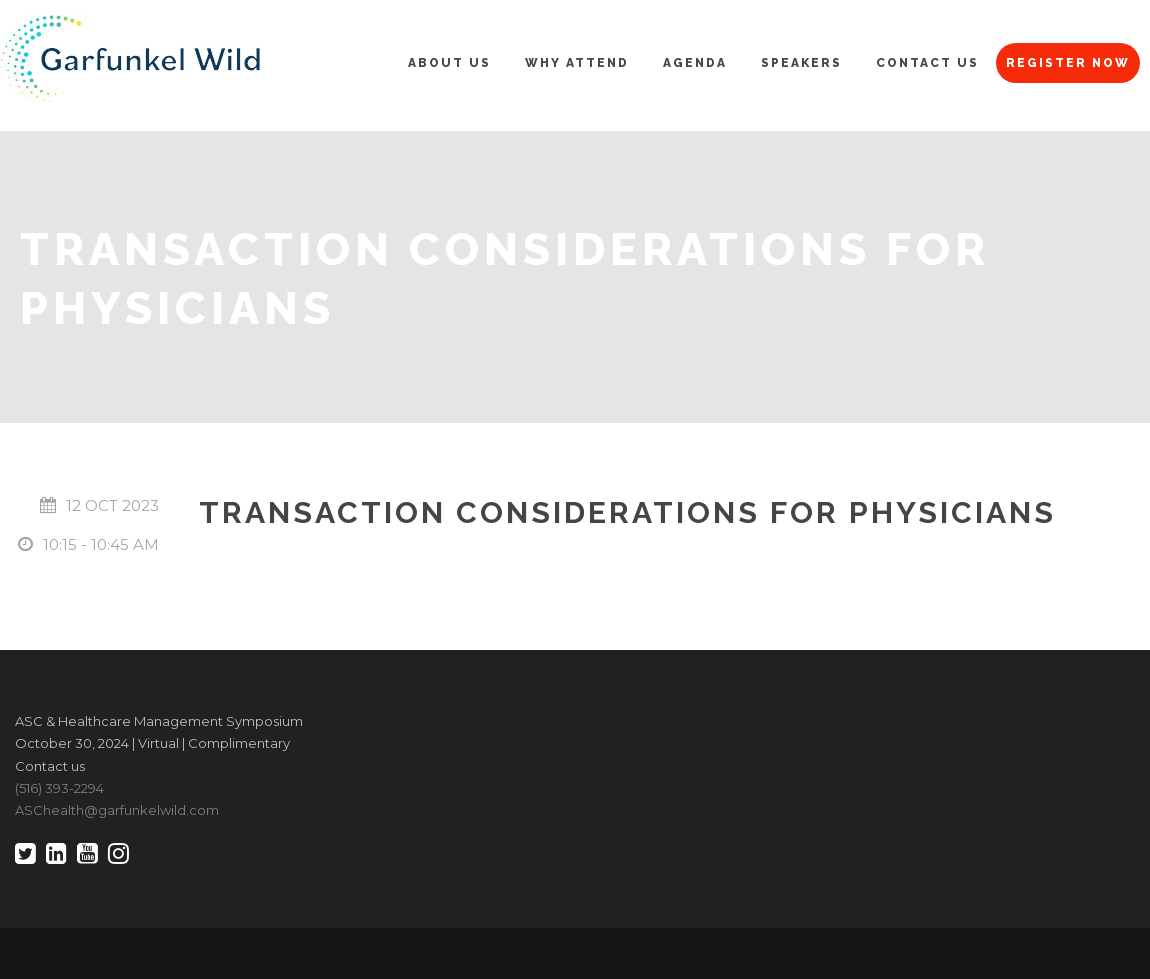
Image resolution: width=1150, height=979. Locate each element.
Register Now (1068, 63)
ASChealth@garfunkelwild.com (117, 810)
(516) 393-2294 (59, 788)
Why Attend (577, 63)
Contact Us (927, 63)
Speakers (801, 63)
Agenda (695, 63)
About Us (449, 63)
